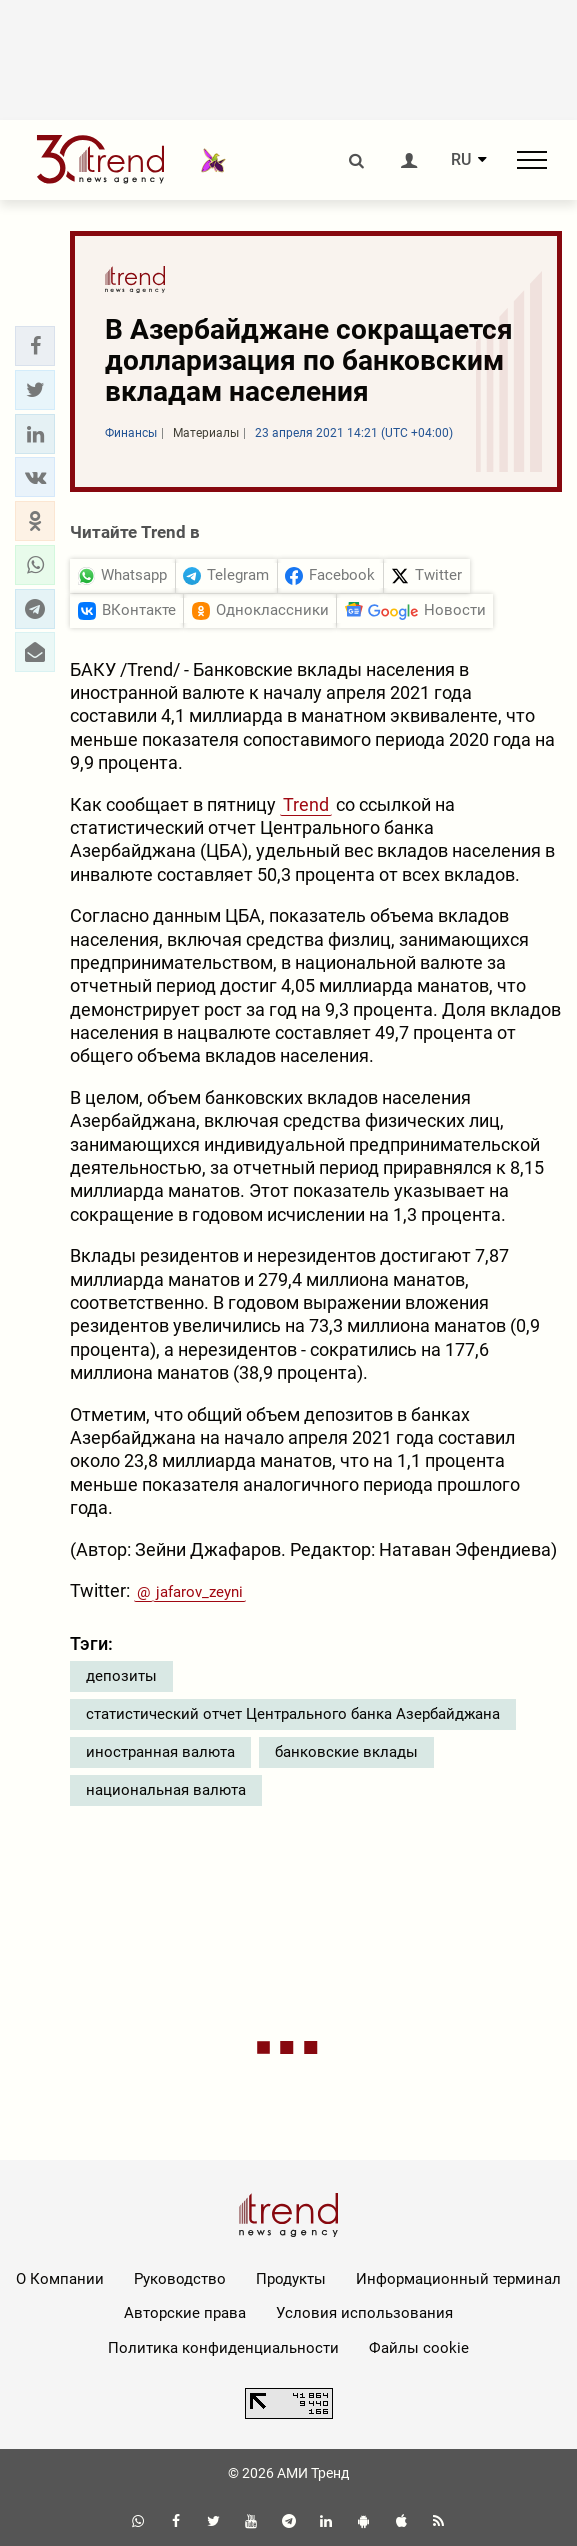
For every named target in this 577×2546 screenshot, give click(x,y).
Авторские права (185, 2313)
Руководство (180, 2279)
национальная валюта (166, 1790)
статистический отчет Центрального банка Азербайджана (293, 1714)
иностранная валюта (160, 1752)
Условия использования (364, 2313)
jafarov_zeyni (199, 1592)
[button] (35, 346)
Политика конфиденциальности (223, 2348)
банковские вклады (346, 1752)
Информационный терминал (458, 2279)
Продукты (291, 2279)
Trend (306, 804)
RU (461, 160)
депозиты (121, 1676)
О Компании (60, 2279)
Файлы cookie (419, 2348)
